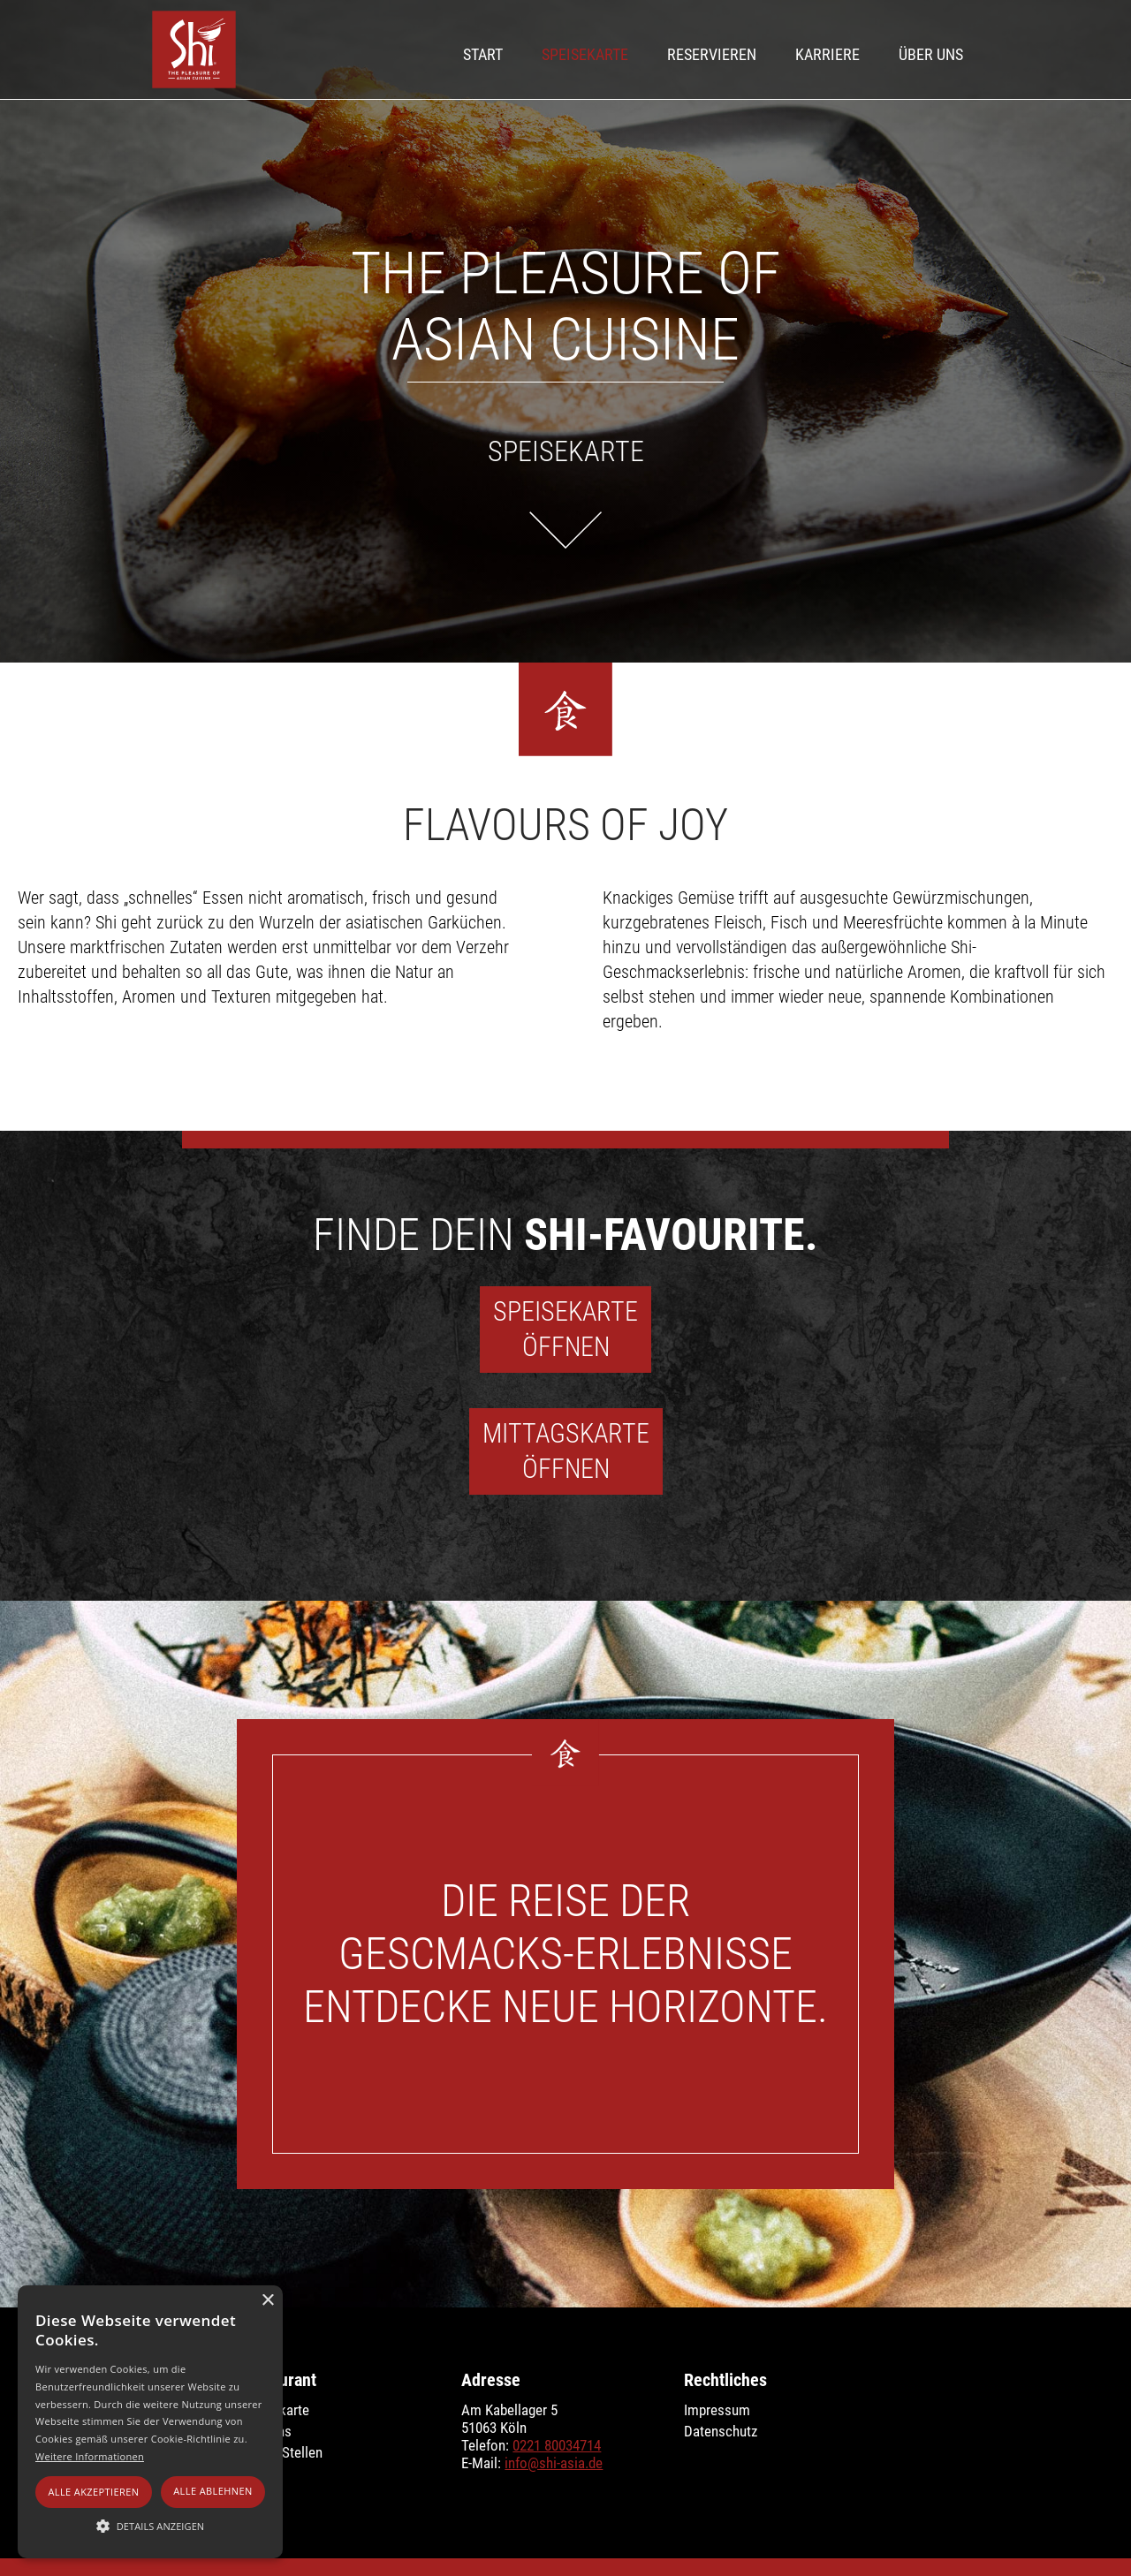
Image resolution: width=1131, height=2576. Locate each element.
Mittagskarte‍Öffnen (565, 1451)
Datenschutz (720, 2431)
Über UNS (931, 54)
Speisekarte (585, 54)
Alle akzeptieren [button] (93, 2491)
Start (483, 54)
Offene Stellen (281, 2452)
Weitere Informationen (89, 2456)
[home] (194, 49)
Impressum (717, 2410)
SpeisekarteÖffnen (565, 1329)
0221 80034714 (556, 2445)
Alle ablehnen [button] (212, 2490)
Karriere (827, 54)
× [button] (267, 2300)
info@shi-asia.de (554, 2463)
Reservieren (711, 54)
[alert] (150, 2421)
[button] (150, 2526)
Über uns (265, 2431)
